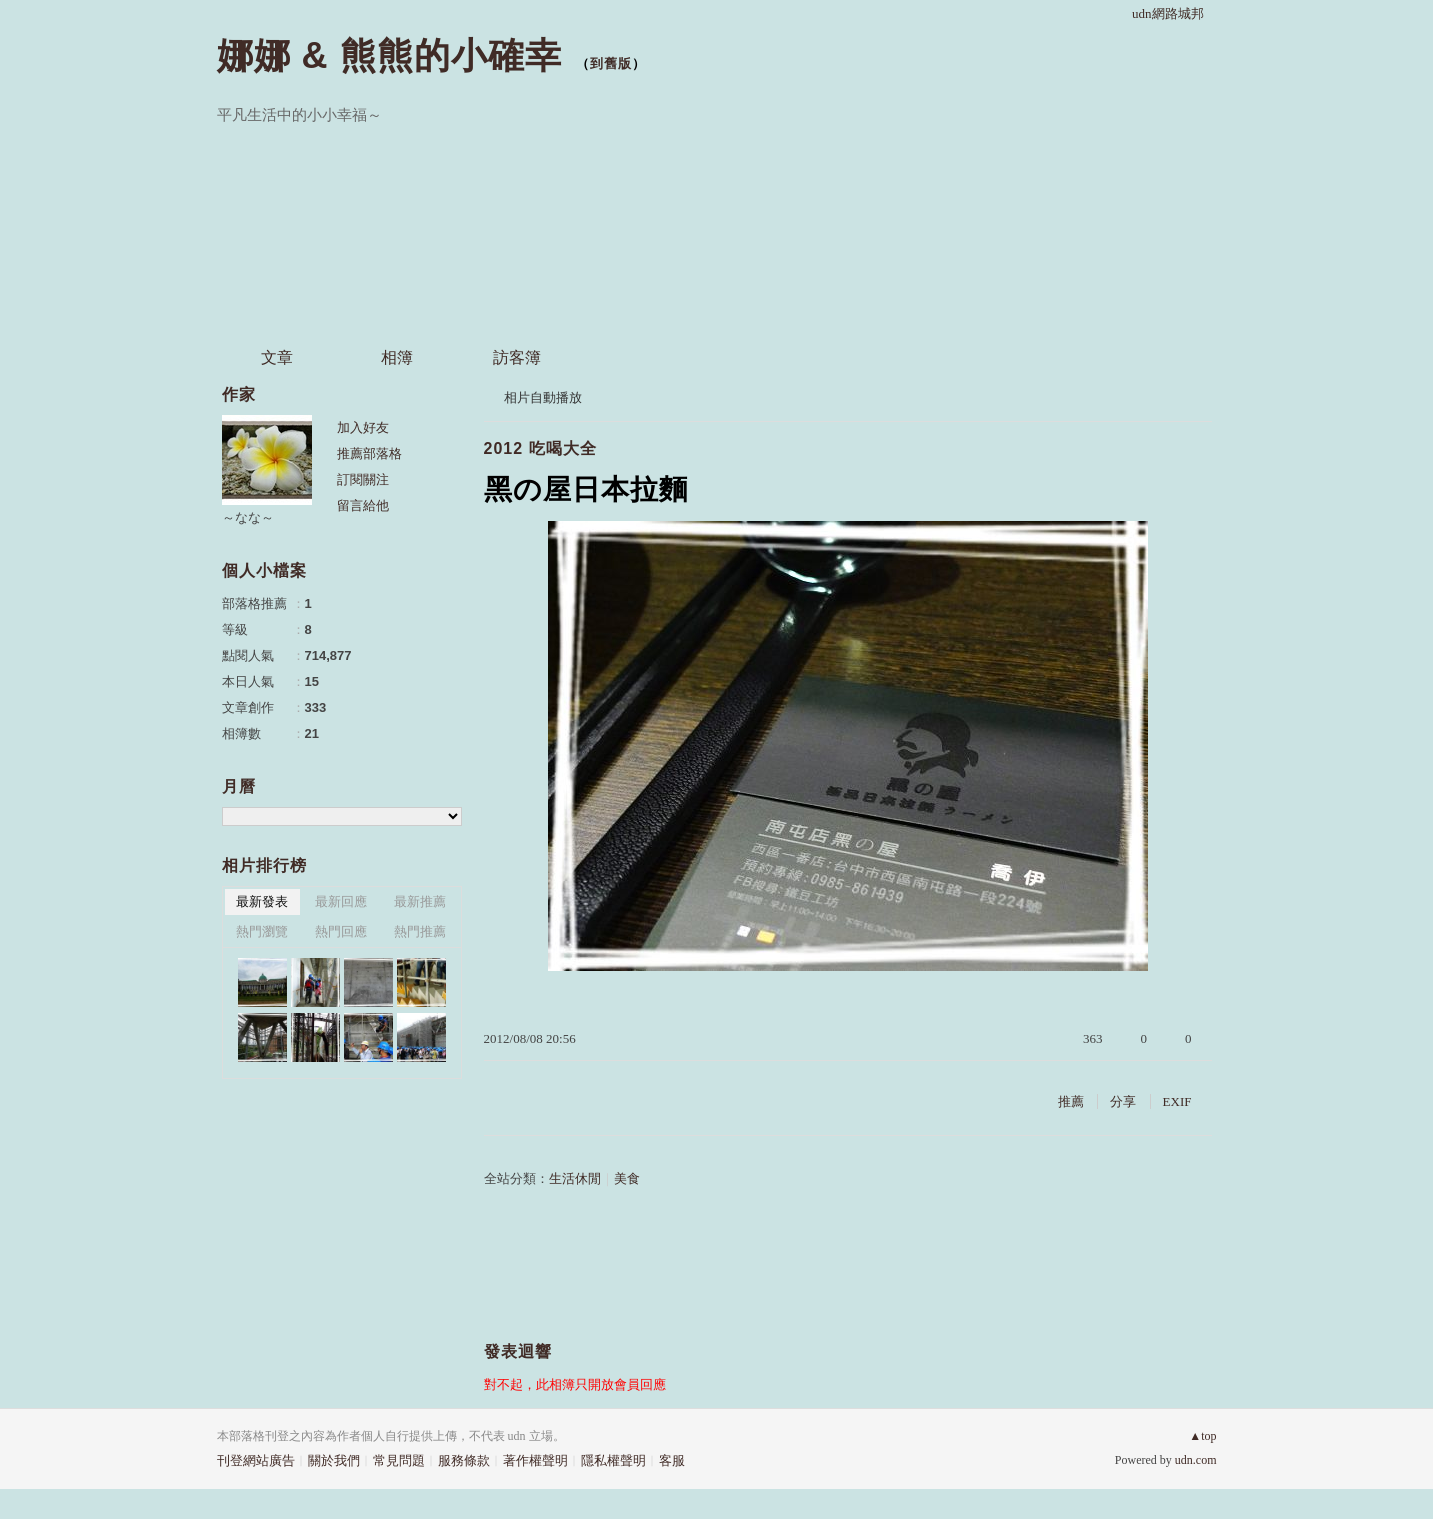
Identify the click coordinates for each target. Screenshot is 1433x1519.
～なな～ (248, 517)
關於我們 (334, 1460)
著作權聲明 (535, 1460)
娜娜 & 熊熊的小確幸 (389, 55)
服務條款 (464, 1460)
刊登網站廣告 (256, 1460)
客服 (672, 1460)
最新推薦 (420, 901)
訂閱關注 (363, 479)
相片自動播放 (543, 397)
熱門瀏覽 (262, 931)
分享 (1123, 1101)
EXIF (1177, 1101)
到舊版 (611, 63)
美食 (627, 1178)
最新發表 (262, 901)
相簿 (397, 357)
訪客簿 (517, 357)
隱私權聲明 (613, 1460)
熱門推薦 (420, 931)
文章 (277, 357)
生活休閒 (575, 1178)
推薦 (1071, 1101)
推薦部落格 (369, 453)
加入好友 (363, 427)
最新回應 (341, 901)
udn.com (1196, 1460)
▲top (1202, 1436)
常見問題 (399, 1460)
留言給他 (363, 505)
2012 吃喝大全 (540, 448)
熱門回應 (341, 931)
